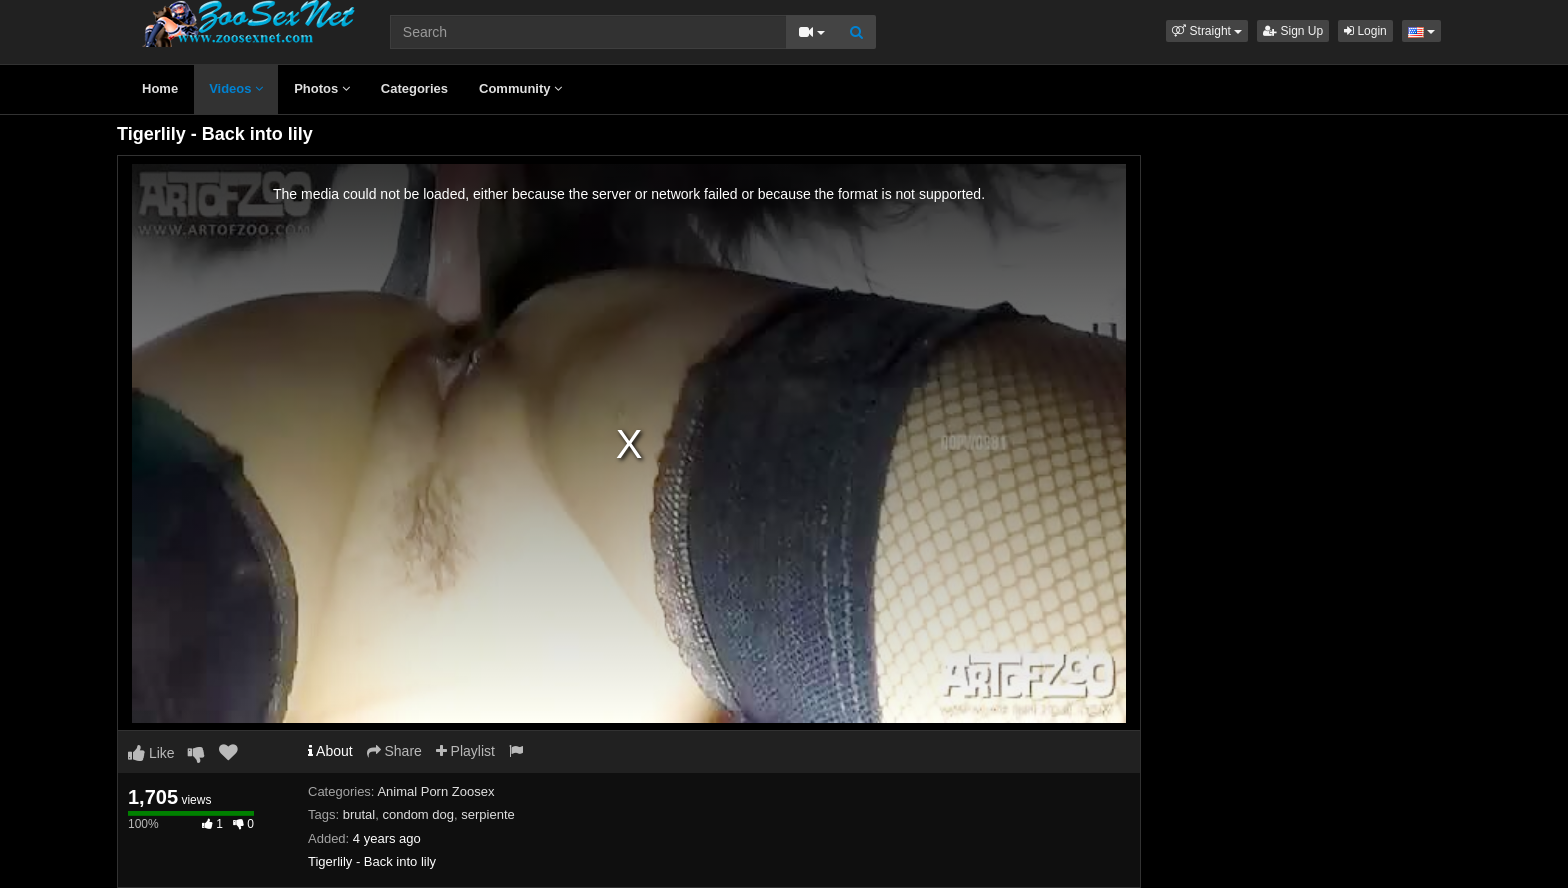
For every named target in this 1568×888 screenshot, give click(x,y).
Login (1365, 31)
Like (151, 753)
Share (394, 751)
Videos (236, 88)
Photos (322, 88)
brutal (359, 814)
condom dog (418, 814)
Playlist (465, 751)
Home (160, 88)
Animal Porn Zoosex (435, 791)
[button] (1207, 31)
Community (520, 88)
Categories (414, 88)
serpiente (487, 814)
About (330, 751)
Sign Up (1293, 31)
